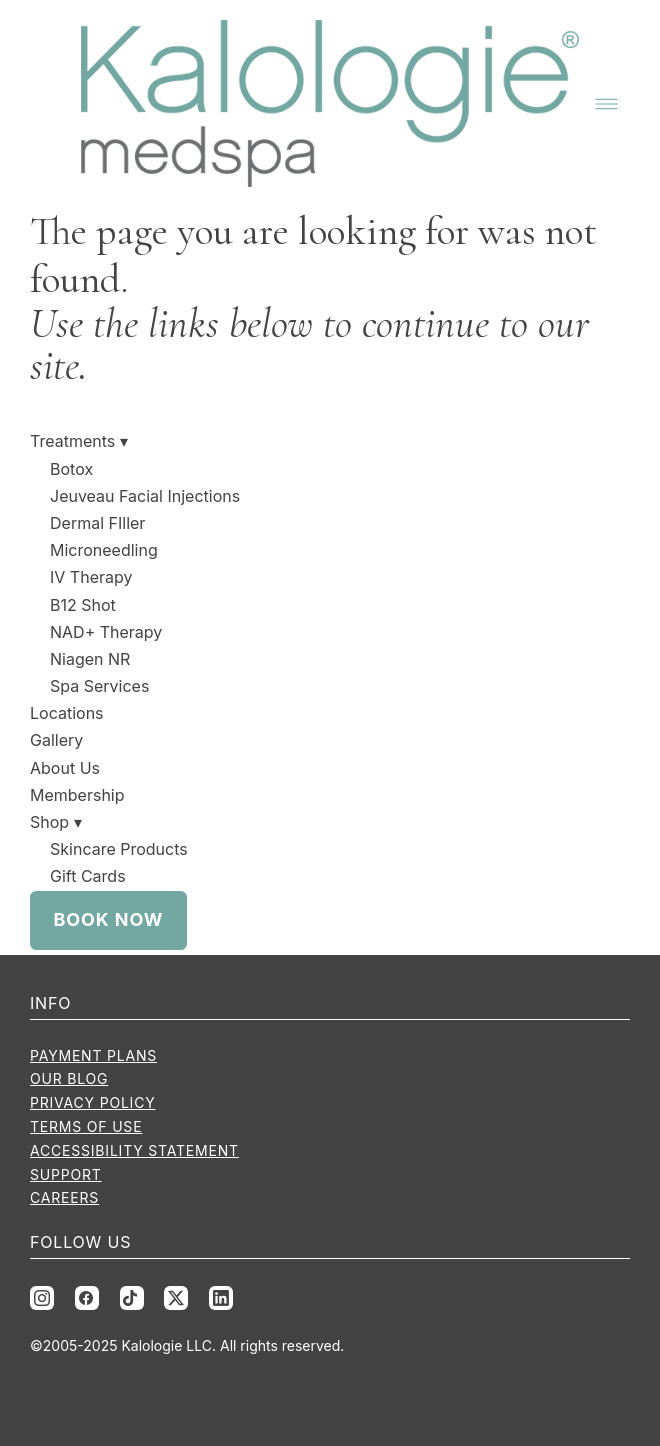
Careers (64, 1197)
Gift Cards (88, 876)
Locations (67, 713)
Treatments (79, 441)
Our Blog (69, 1078)
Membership (77, 795)
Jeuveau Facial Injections (145, 496)
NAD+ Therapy (106, 632)
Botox (71, 469)
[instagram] (42, 1298)
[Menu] (606, 103)
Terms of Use (86, 1126)
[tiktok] (132, 1298)
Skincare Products (119, 849)
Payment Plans (93, 1055)
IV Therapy (91, 577)
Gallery (56, 740)
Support (66, 1174)
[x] (176, 1298)
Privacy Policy (93, 1102)
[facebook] (87, 1298)
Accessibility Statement (134, 1150)
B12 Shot (83, 605)
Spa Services (99, 686)
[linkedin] (221, 1298)
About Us (65, 768)
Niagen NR (90, 659)
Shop (56, 822)
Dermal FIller (97, 523)
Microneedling (104, 550)
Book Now (109, 919)
